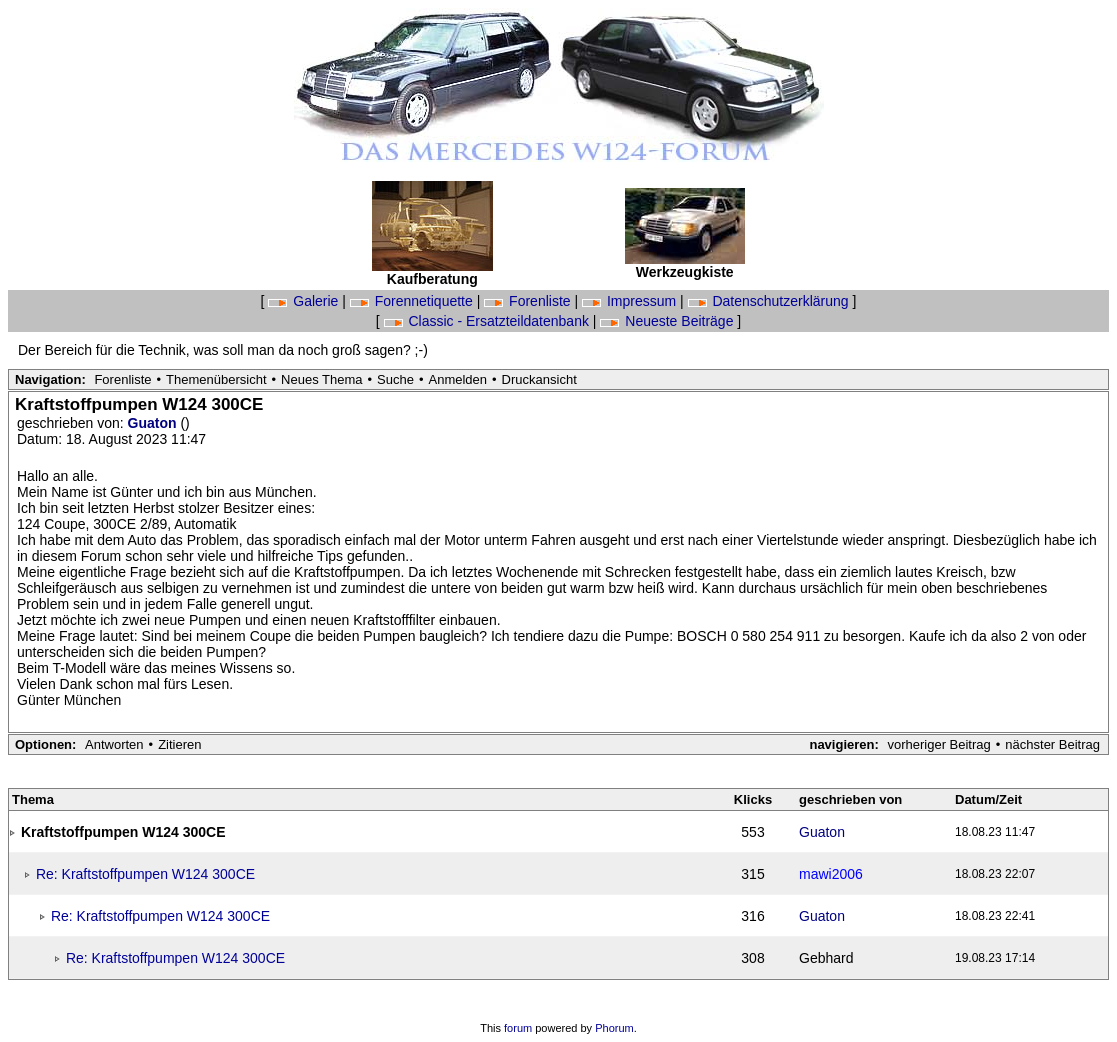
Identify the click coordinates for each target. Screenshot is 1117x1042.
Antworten (114, 744)
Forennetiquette (413, 301)
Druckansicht (539, 379)
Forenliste (529, 301)
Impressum (631, 301)
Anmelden (458, 379)
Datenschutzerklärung (770, 301)
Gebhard (826, 958)
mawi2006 (831, 874)
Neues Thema (321, 379)
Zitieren (179, 744)
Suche (395, 379)
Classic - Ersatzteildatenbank (488, 321)
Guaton (154, 423)
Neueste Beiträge (668, 321)
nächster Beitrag (1052, 744)
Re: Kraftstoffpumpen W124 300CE (145, 874)
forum (518, 1028)
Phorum (614, 1028)
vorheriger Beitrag (938, 744)
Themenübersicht (216, 379)
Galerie (305, 301)
